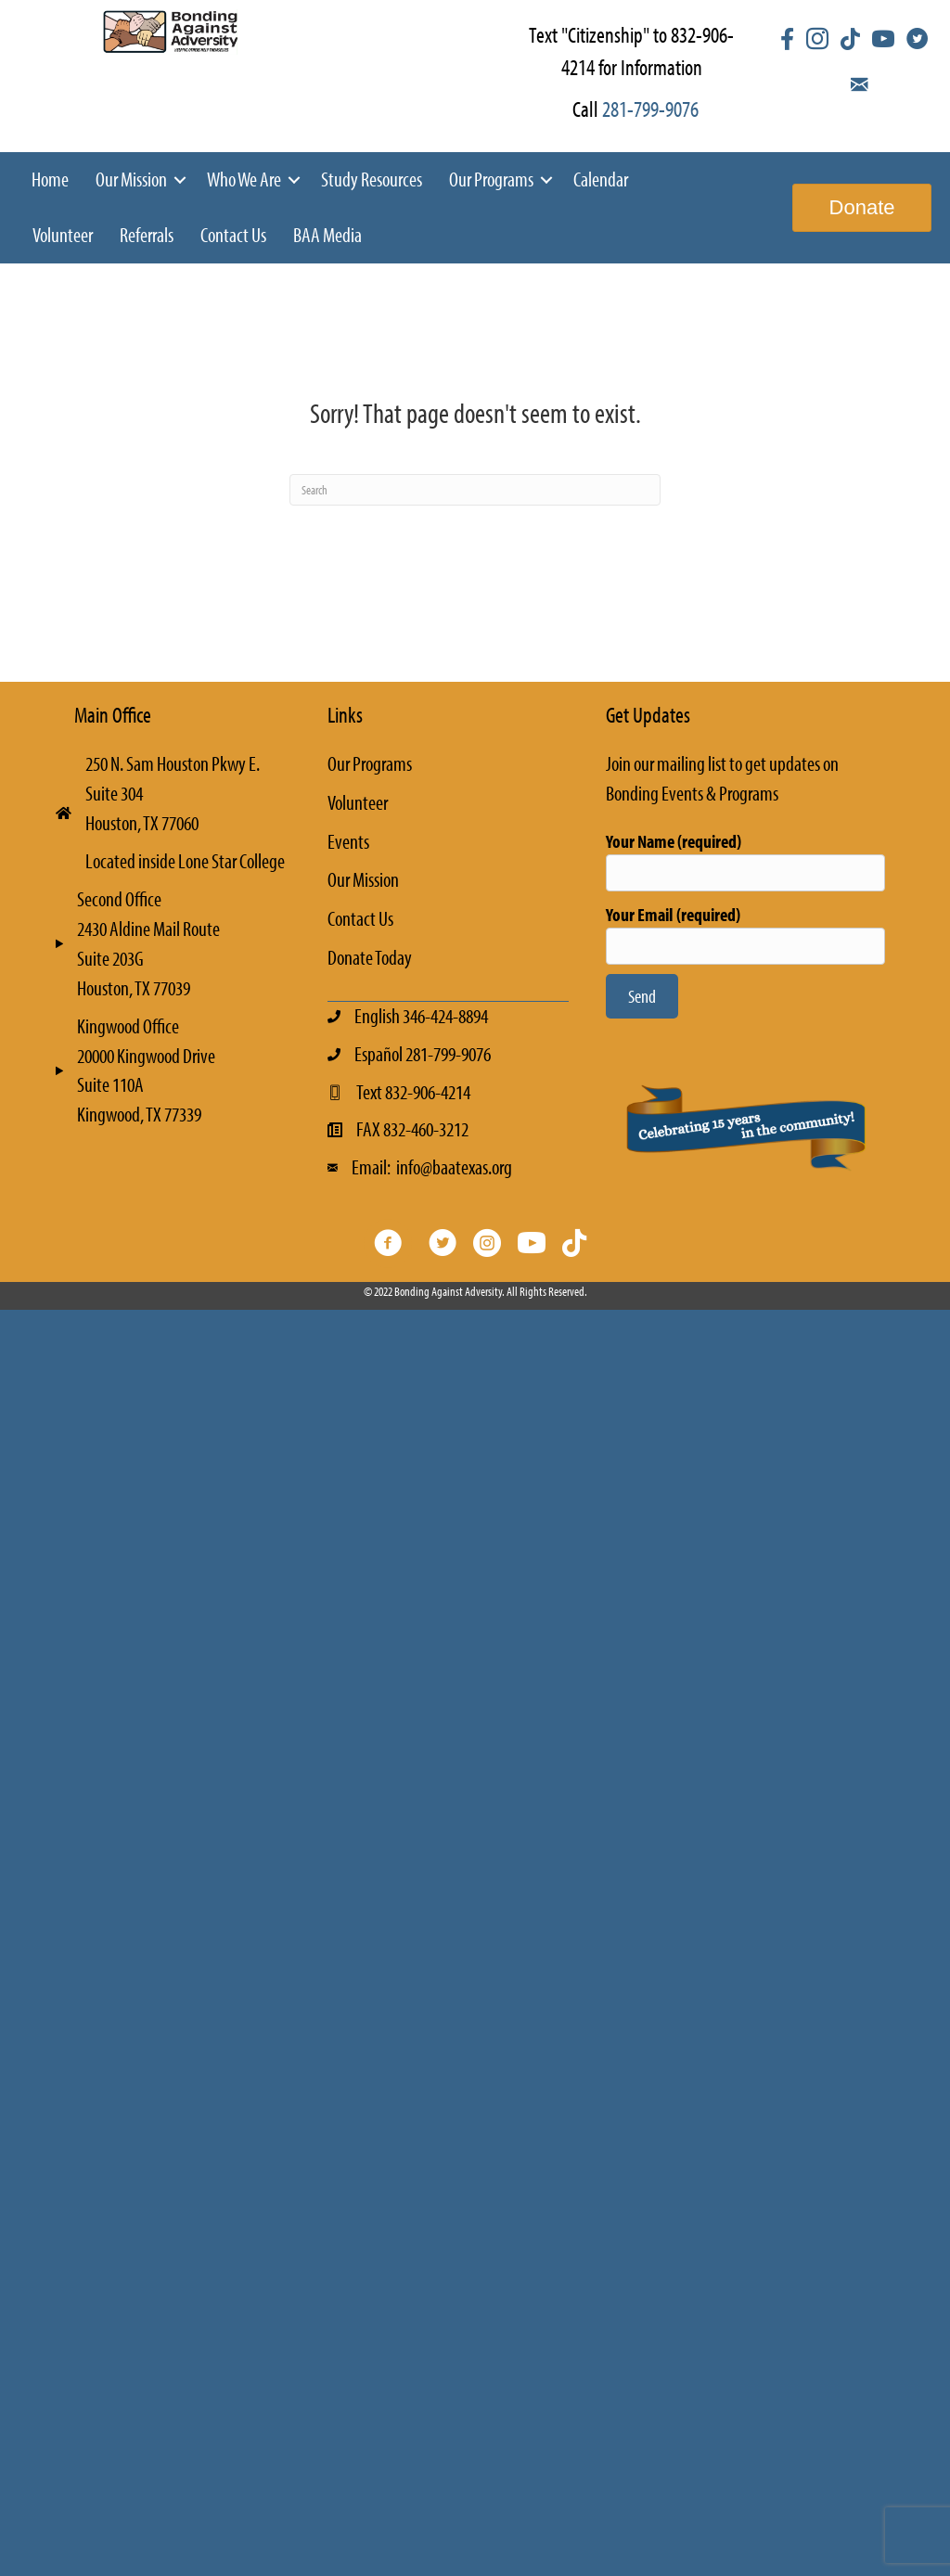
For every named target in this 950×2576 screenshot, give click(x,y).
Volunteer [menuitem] (62, 235)
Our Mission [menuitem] (131, 179)
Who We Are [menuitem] (244, 179)
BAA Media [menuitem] (327, 235)
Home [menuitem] (50, 179)
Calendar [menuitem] (600, 179)
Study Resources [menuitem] (371, 179)
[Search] (475, 490)
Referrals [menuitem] (146, 235)
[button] (180, 180)
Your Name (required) (745, 860)
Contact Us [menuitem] (233, 235)
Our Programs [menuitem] (491, 179)
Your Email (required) (745, 934)
